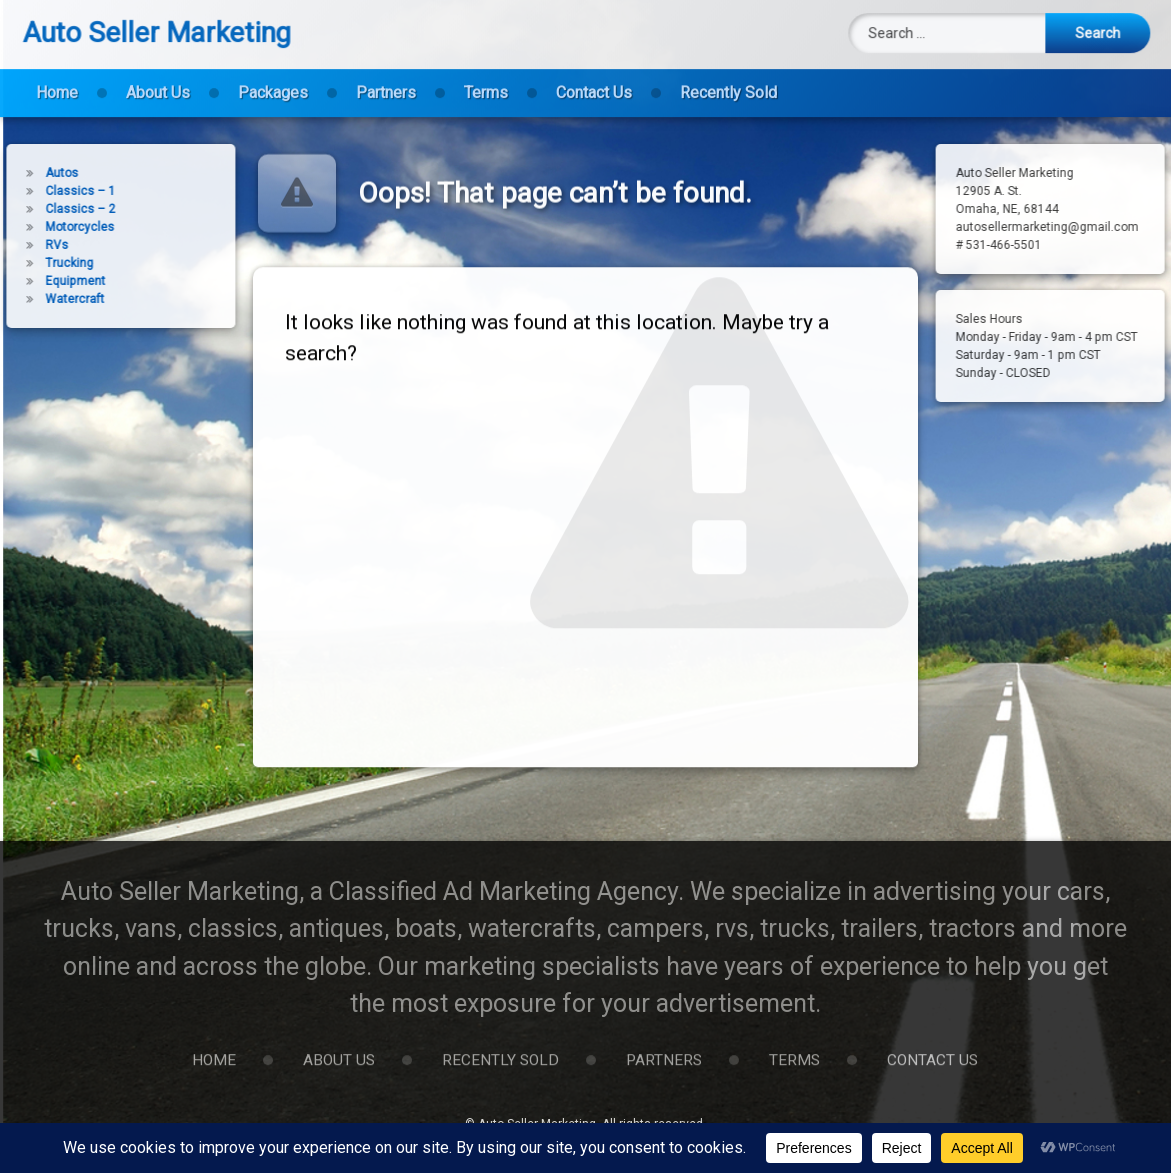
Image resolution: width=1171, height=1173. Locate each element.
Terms (486, 81)
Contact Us (594, 81)
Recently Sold (728, 81)
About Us (158, 81)
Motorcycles (58, 227)
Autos (40, 173)
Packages (273, 81)
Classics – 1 (59, 191)
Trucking (48, 263)
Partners (386, 81)
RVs (35, 245)
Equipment (54, 281)
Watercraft (53, 299)
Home (57, 81)
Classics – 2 (59, 209)
